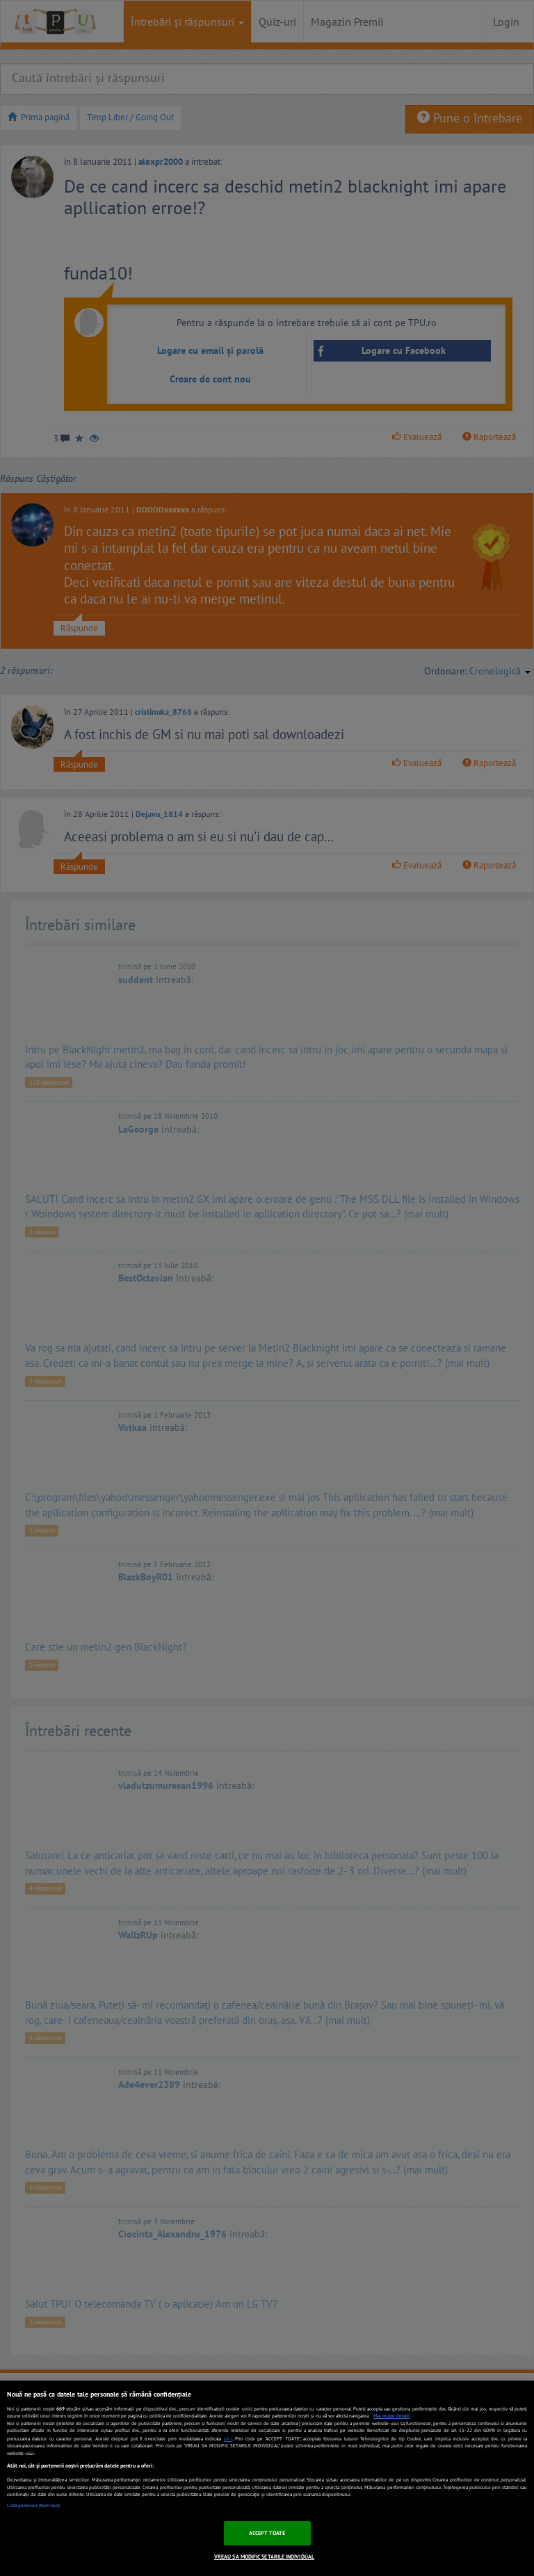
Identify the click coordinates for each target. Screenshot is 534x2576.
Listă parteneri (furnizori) (33, 2505)
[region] (267, 2478)
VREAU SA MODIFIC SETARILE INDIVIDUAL (264, 2556)
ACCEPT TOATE (267, 2532)
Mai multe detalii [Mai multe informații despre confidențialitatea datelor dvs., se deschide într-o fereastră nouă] (391, 2416)
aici (228, 2438)
